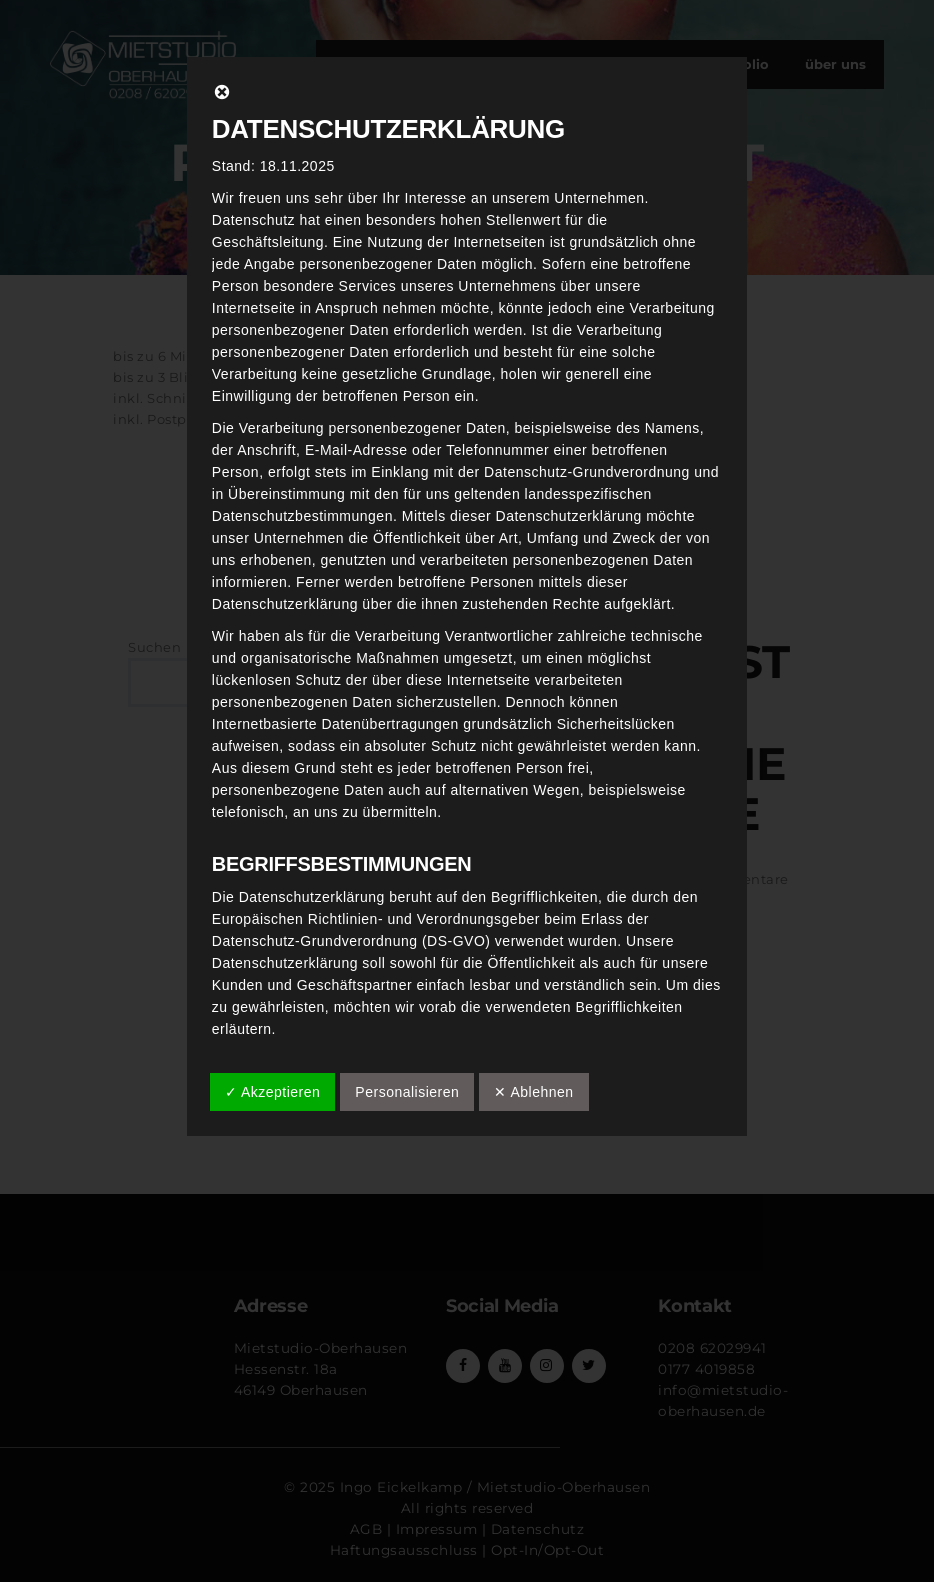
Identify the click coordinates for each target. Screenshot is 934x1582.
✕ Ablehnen (533, 1092)
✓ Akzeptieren (273, 1092)
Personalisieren (407, 1092)
